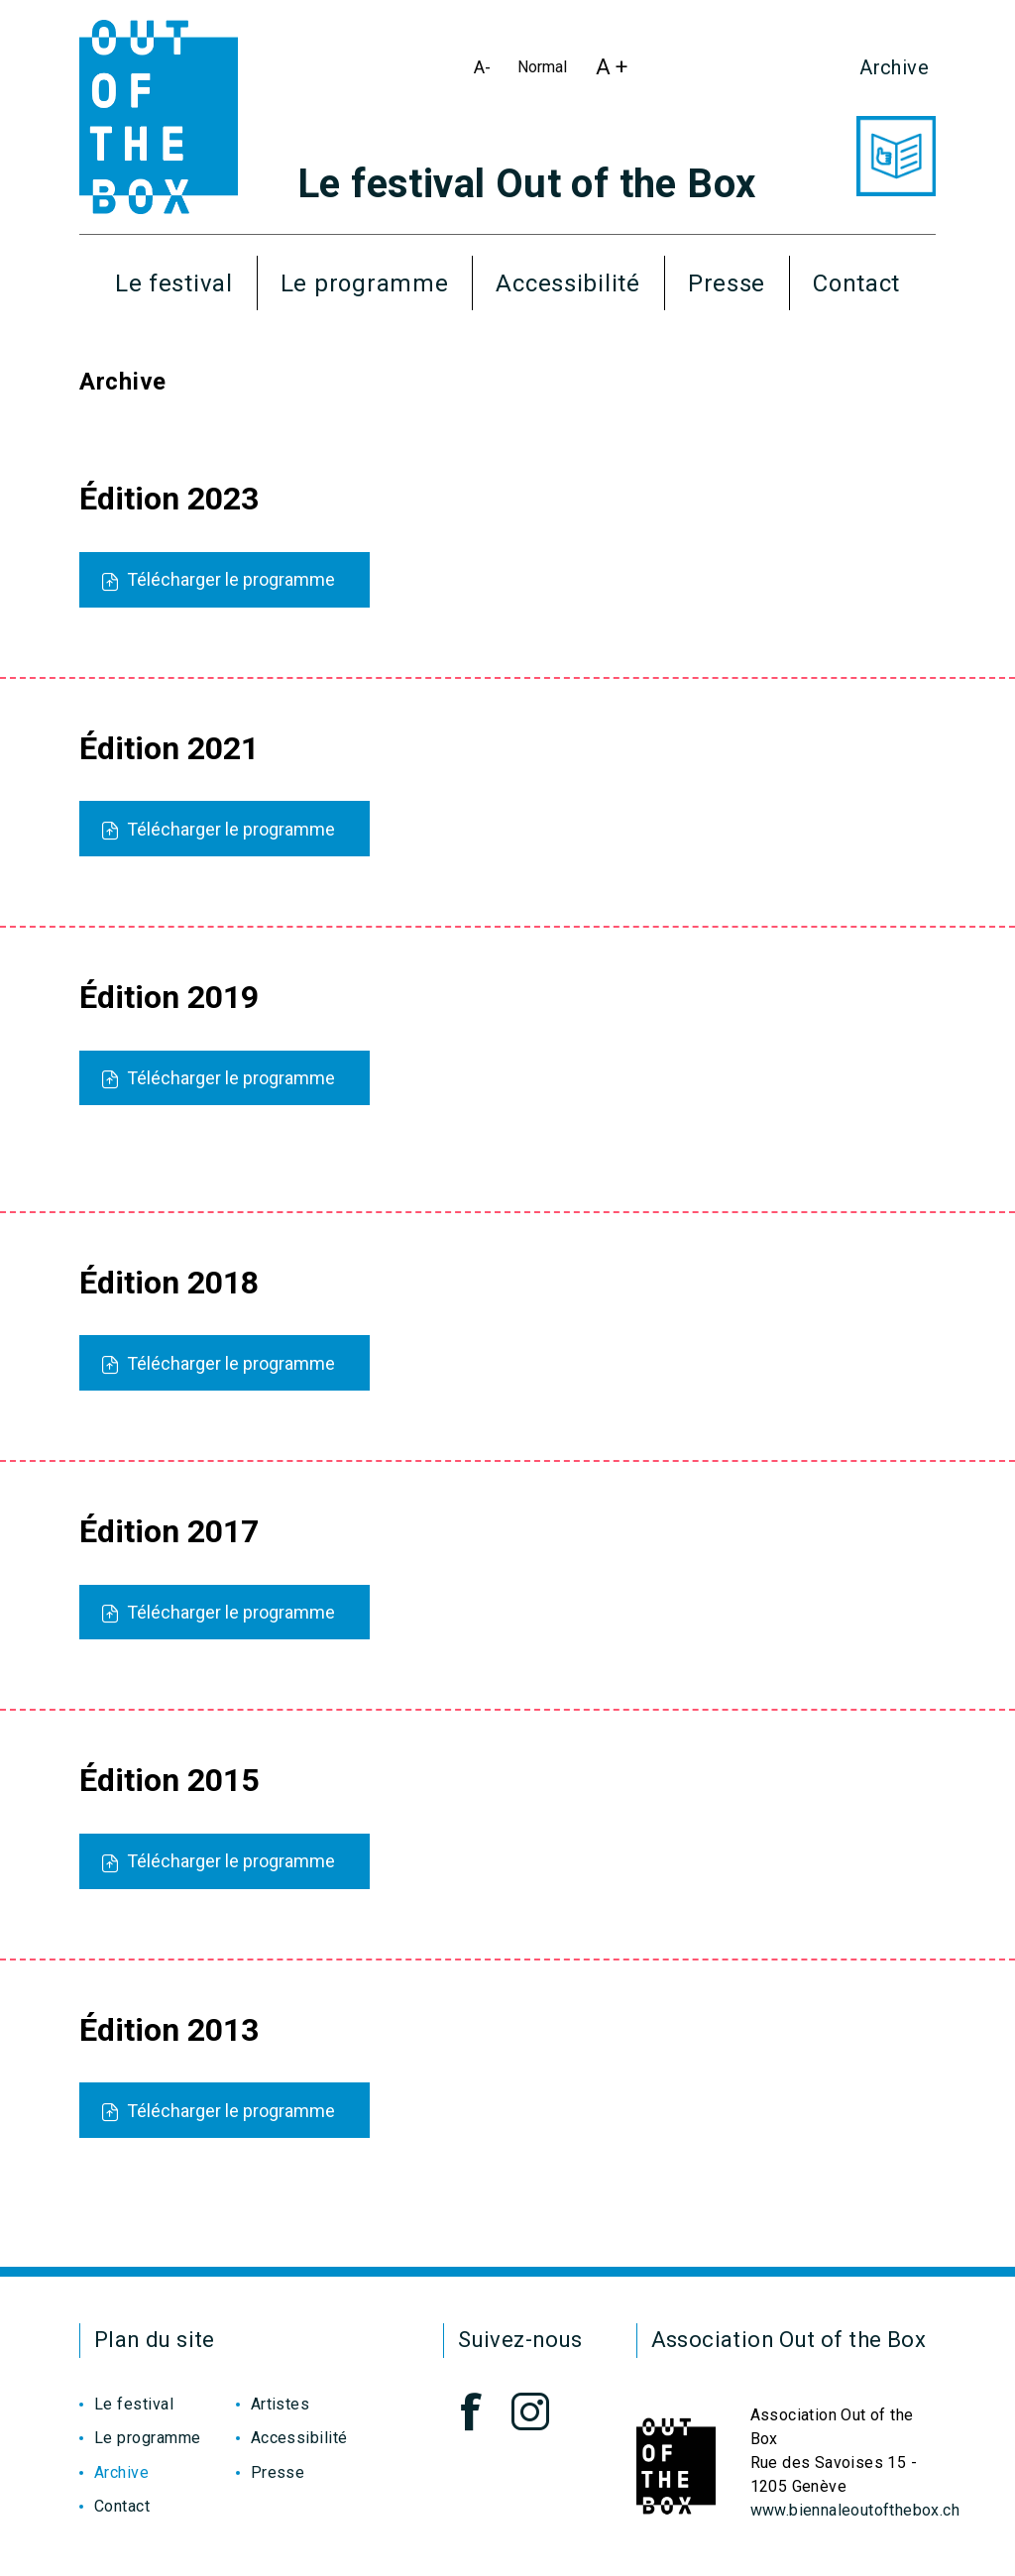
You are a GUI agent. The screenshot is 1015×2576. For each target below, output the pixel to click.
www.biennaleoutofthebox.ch (854, 2510)
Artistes (280, 2404)
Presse (726, 283)
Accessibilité (567, 283)
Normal (546, 71)
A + (617, 72)
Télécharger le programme (218, 579)
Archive (894, 67)
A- (487, 71)
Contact (856, 283)
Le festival (174, 283)
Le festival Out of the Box (526, 184)
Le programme (365, 283)
